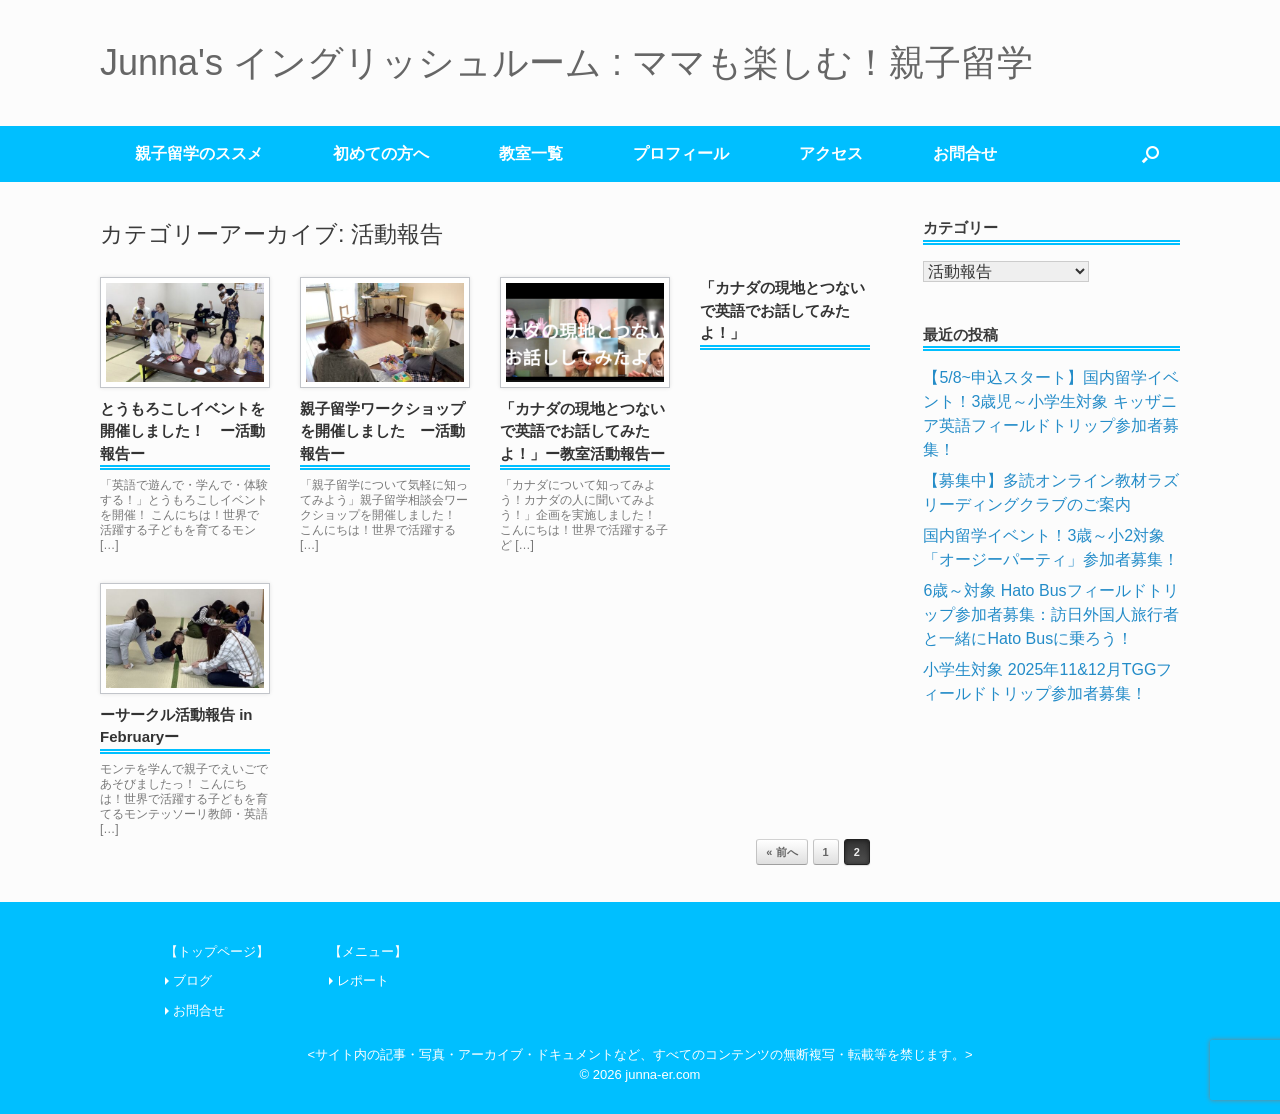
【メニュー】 (368, 951)
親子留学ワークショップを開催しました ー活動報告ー (382, 431)
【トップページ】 (217, 951)
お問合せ (965, 153)
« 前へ (781, 852)
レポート (363, 980)
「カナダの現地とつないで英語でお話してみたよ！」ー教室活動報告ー (582, 431)
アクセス (831, 153)
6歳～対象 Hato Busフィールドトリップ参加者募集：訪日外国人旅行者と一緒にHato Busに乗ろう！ (1051, 614)
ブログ (192, 980)
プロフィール (681, 153)
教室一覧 (531, 153)
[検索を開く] (1150, 154)
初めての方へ (381, 153)
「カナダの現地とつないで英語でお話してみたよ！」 (782, 310)
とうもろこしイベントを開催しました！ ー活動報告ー (182, 431)
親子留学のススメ (199, 153)
